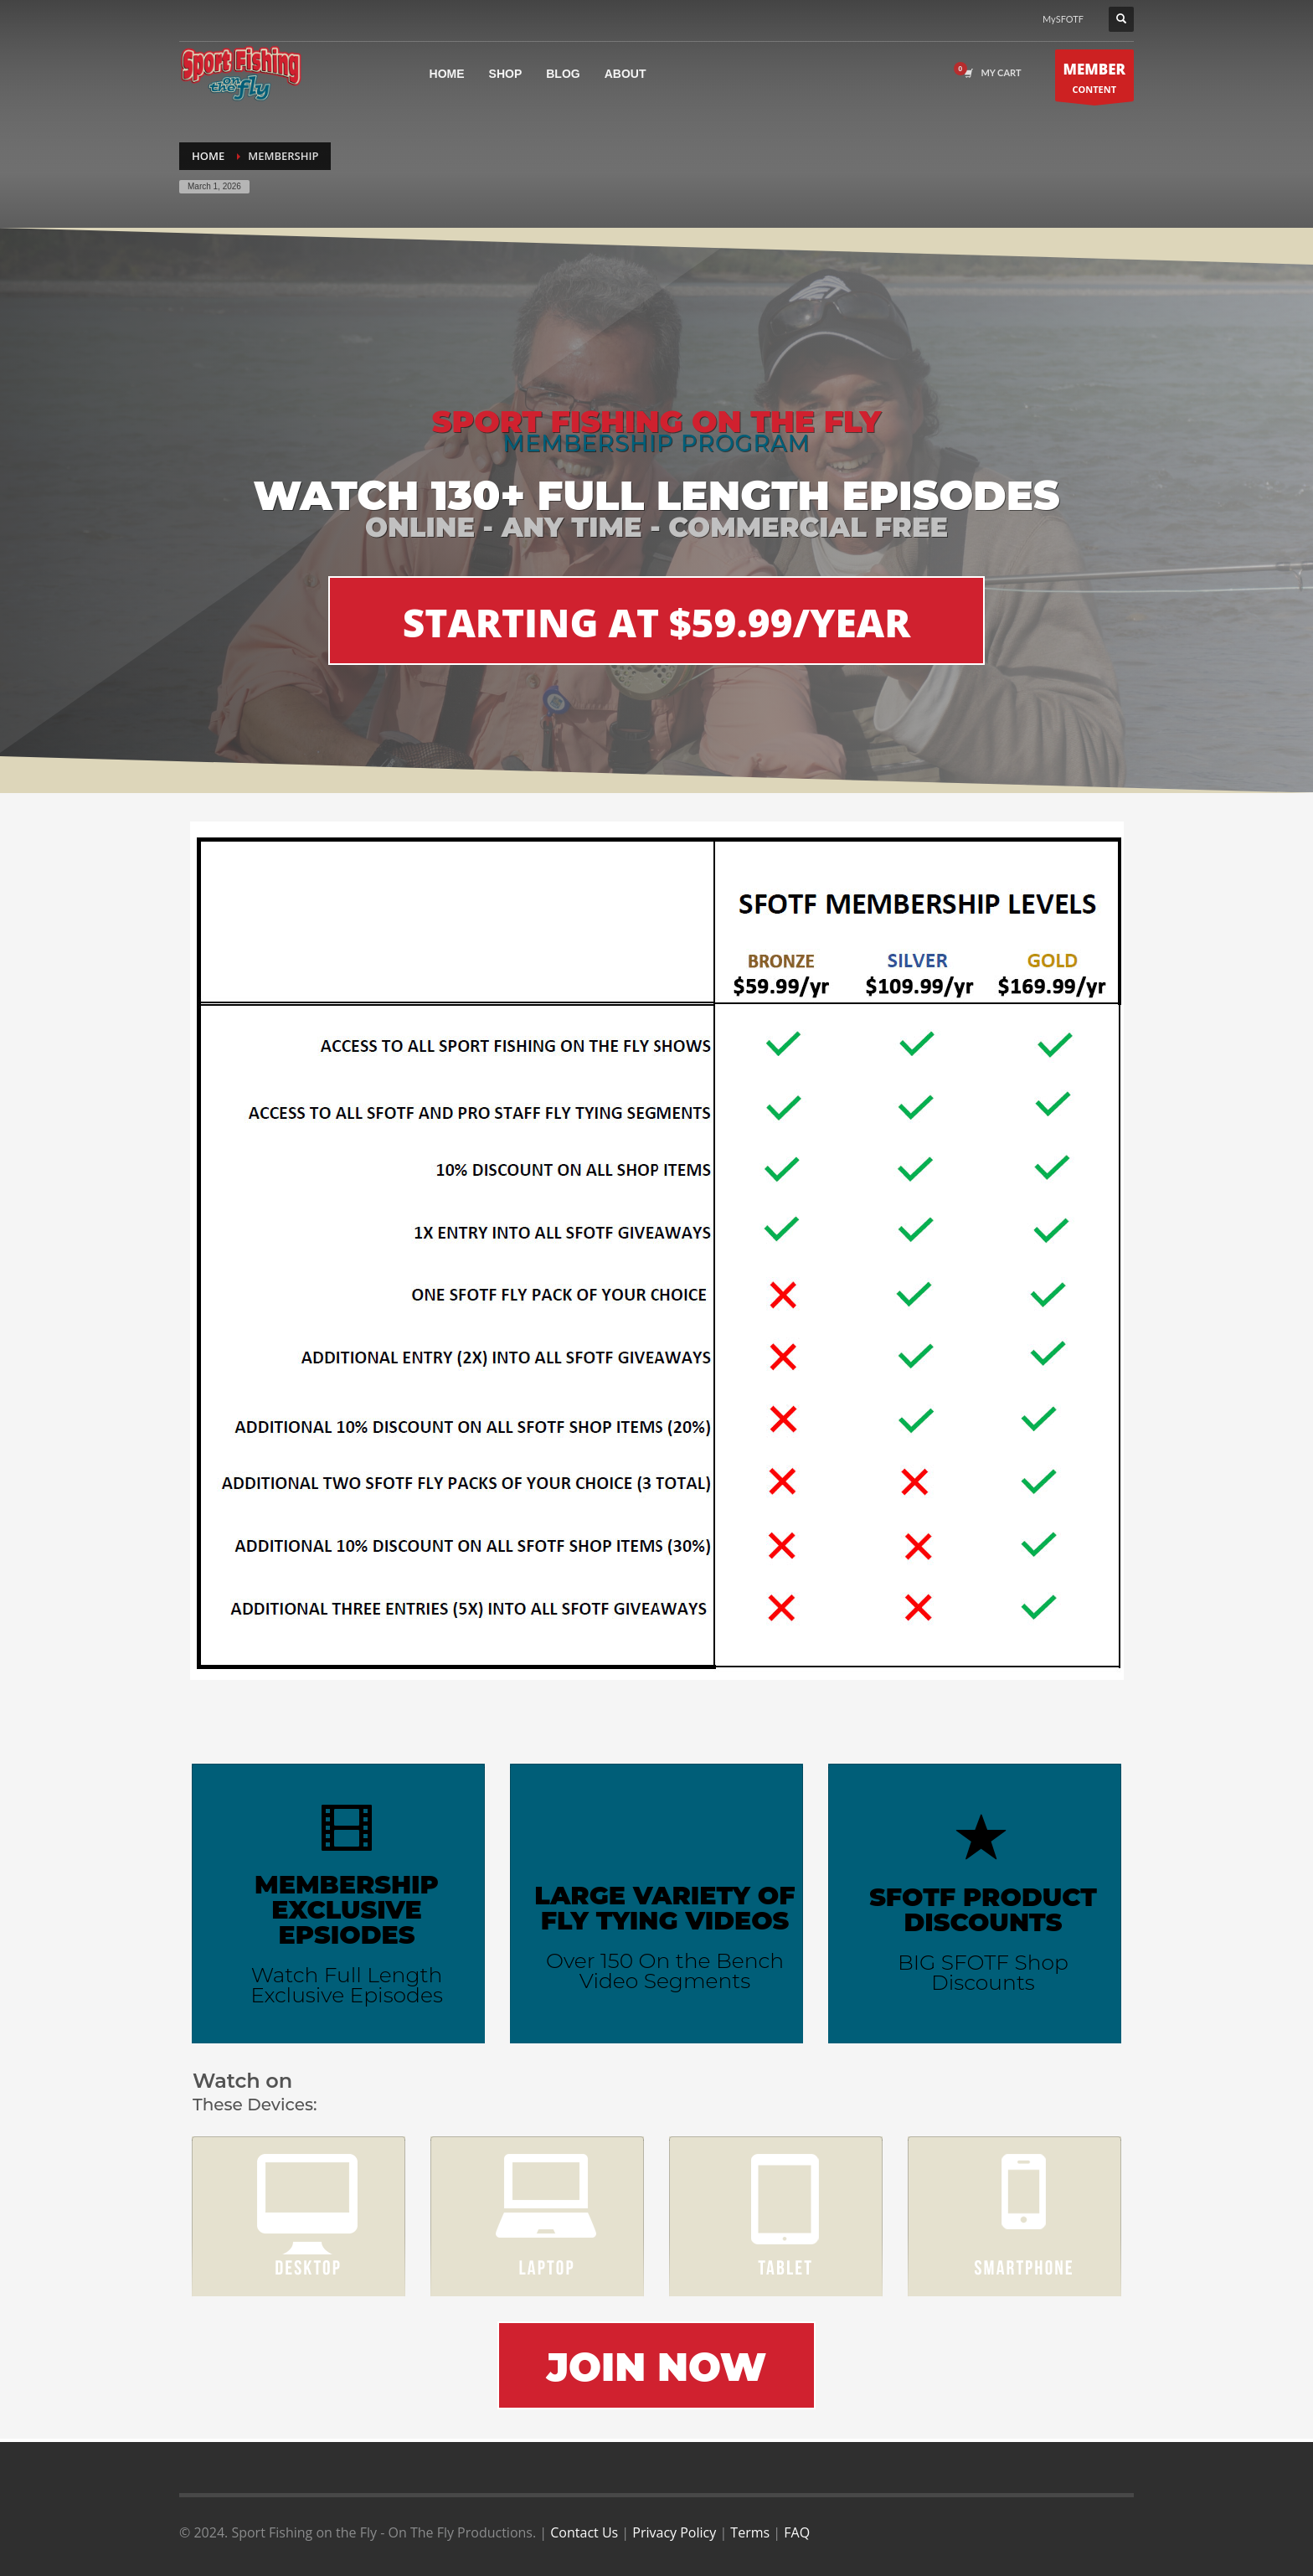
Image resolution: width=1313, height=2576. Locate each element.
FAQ (797, 2532)
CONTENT (1095, 80)
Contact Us (584, 2532)
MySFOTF (1063, 18)
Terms (750, 2532)
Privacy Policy (674, 2532)
